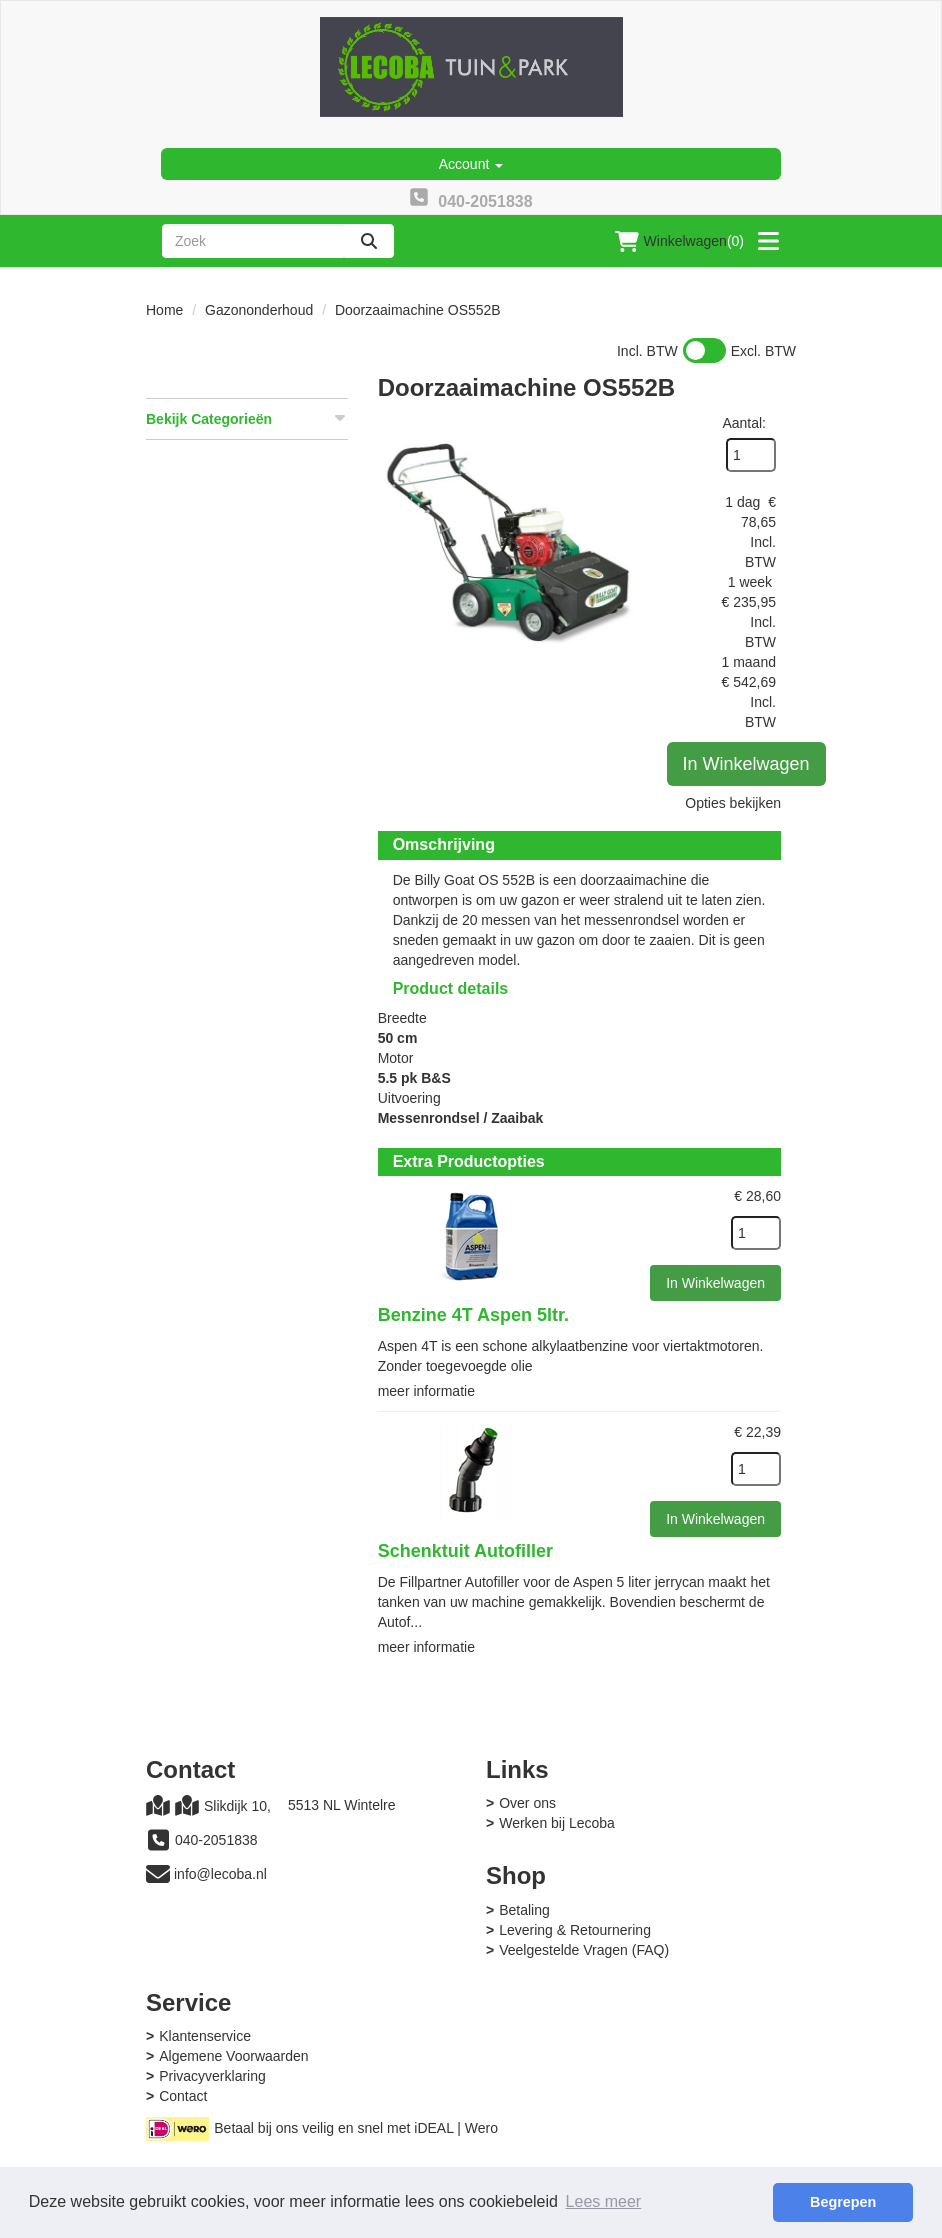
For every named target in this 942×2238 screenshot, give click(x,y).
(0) (679, 241)
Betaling (524, 1910)
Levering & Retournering (575, 1930)
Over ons (527, 1803)
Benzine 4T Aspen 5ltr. (473, 1315)
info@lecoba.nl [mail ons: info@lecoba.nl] (220, 1874)
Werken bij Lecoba (557, 1823)
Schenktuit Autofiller (465, 1551)
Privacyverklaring (212, 2076)
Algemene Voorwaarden (233, 2056)
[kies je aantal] (756, 1233)
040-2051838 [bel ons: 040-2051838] (216, 1840)
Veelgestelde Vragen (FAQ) (584, 1950)
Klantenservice (205, 2036)
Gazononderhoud (259, 310)
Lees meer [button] (604, 2201)
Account (471, 164)
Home (164, 310)
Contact (183, 2096)
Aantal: (744, 423)
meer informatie (426, 1391)
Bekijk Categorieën (247, 418)
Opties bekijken (733, 803)
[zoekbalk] (253, 241)
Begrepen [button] (843, 2202)
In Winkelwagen (746, 764)
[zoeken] (369, 241)
